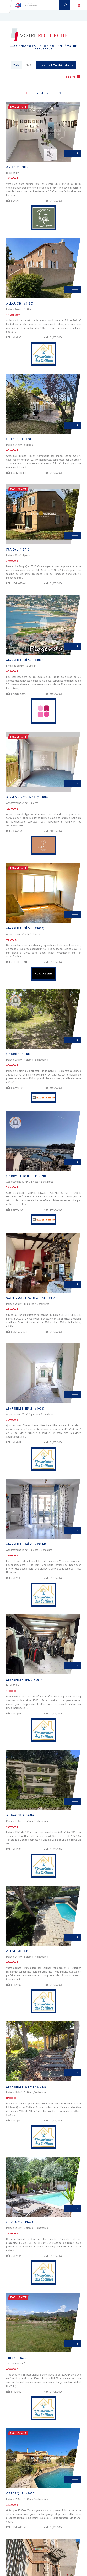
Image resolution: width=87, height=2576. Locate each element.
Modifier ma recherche (56, 64)
